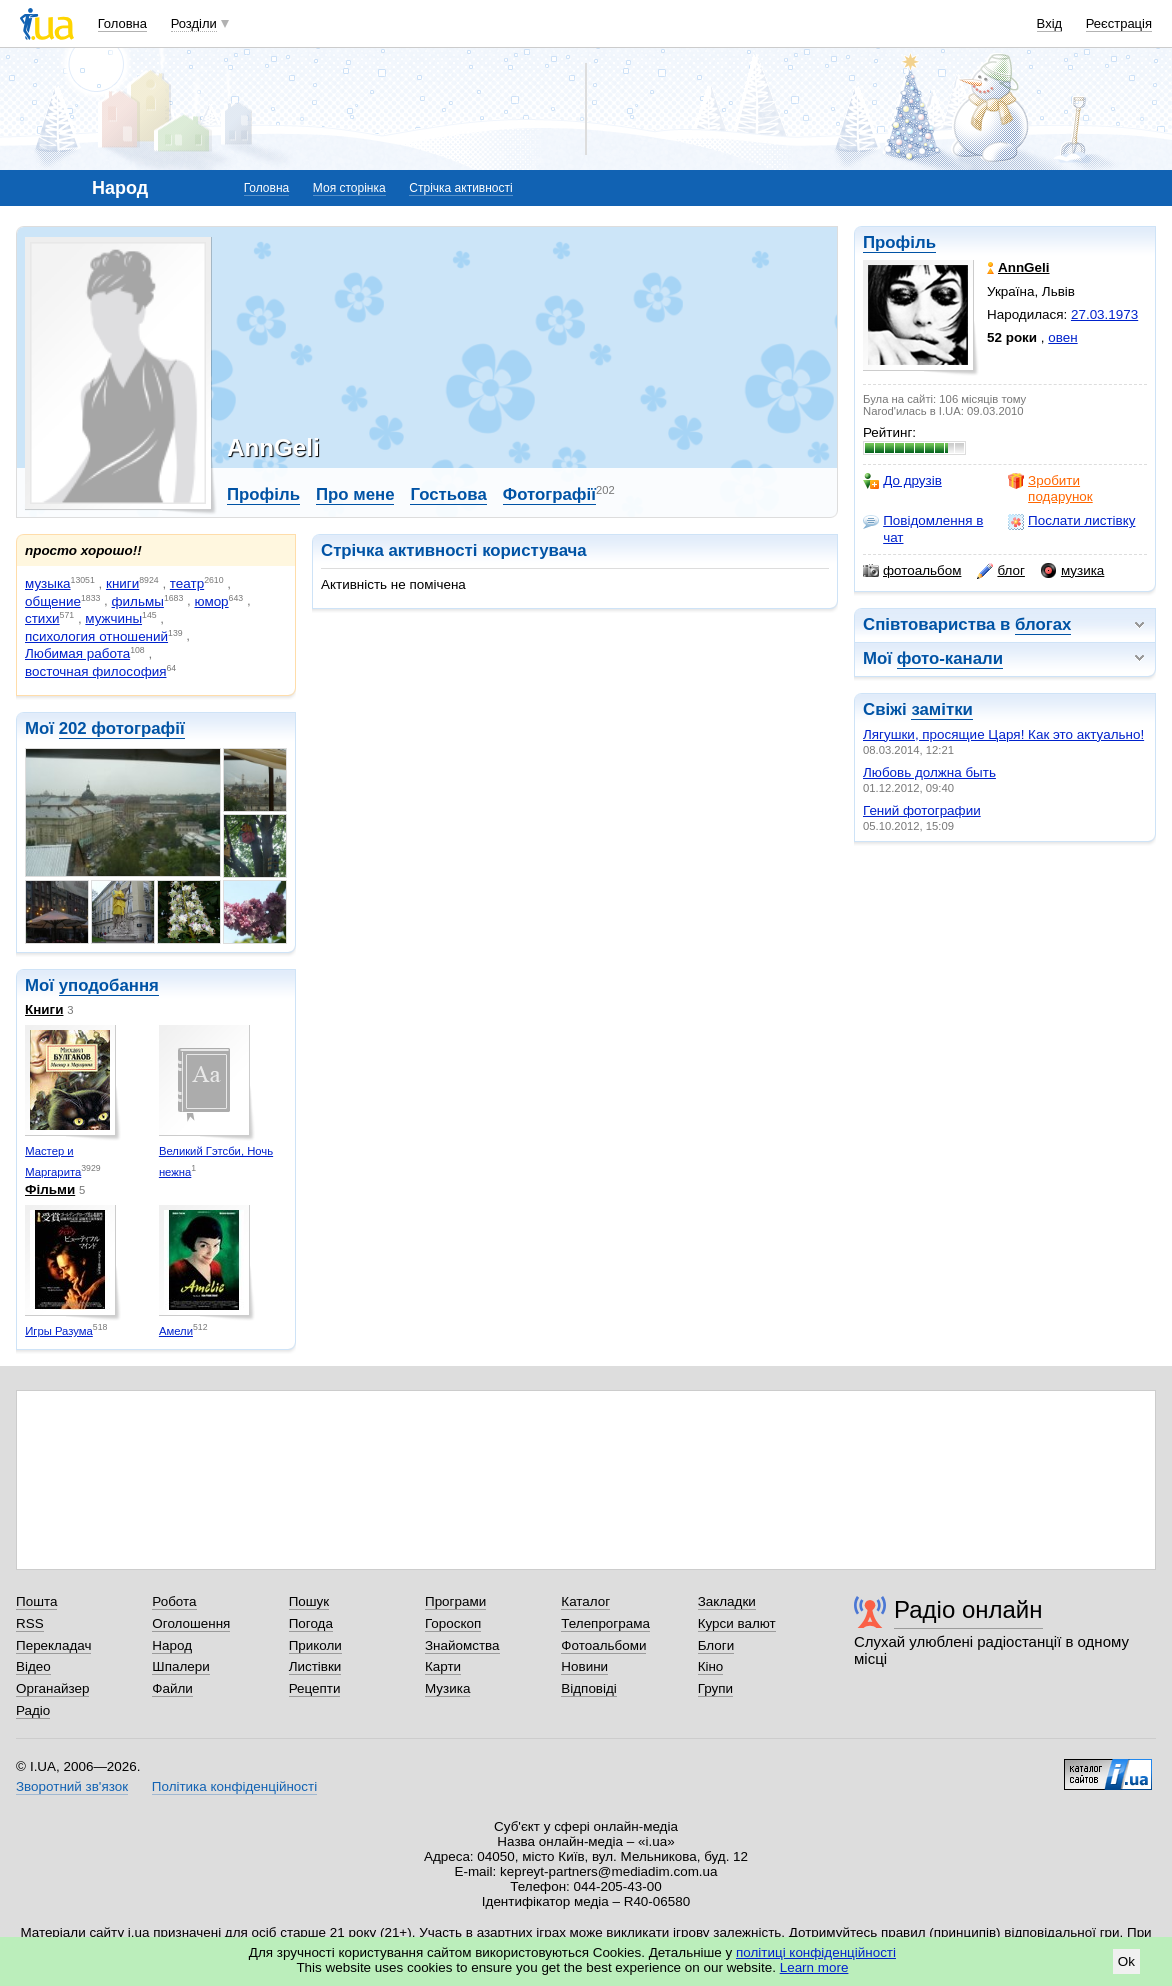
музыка (48, 583)
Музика (447, 1688)
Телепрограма (605, 1623)
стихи (42, 618)
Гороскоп (453, 1623)
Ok (1126, 1961)
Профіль (899, 242)
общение (53, 601)
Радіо (33, 1710)
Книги (44, 1009)
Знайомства (462, 1645)
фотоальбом (912, 571)
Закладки (727, 1601)
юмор (211, 601)
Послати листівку (1071, 521)
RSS (30, 1623)
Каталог (585, 1601)
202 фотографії (122, 728)
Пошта (36, 1601)
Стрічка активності (460, 188)
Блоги (716, 1645)
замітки (942, 709)
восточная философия (95, 671)
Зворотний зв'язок (72, 1786)
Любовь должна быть (929, 772)
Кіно (711, 1666)
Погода (311, 1623)
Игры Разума (59, 1331)
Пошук (309, 1601)
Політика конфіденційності (234, 1786)
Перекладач (53, 1645)
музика (1072, 571)
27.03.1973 (1104, 314)
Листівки (315, 1666)
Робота (174, 1601)
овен (1062, 337)
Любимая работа (77, 653)
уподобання (109, 985)
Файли (172, 1688)
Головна (122, 23)
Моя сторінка (349, 188)
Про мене (355, 494)
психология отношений (96, 636)
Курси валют (737, 1623)
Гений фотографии (922, 810)
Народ (172, 1645)
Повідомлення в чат (923, 528)
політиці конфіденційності (816, 1952)
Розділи (194, 23)
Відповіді (589, 1688)
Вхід (1050, 23)
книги (122, 583)
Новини (584, 1666)
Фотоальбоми (603, 1645)
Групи (715, 1688)
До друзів (902, 481)
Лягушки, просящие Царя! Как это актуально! (1003, 734)
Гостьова (448, 494)
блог (1000, 571)
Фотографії (549, 494)
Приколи (315, 1645)
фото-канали (950, 658)
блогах (1043, 624)
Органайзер (52, 1688)
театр (187, 583)
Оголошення (191, 1623)
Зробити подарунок (1050, 488)
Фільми (50, 1189)
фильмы (138, 601)
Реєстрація (1119, 23)
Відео (33, 1666)
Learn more (814, 1967)
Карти (443, 1666)
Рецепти (315, 1688)
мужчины (113, 618)
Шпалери (180, 1666)
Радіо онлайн (968, 1609)
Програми (455, 1601)
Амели (176, 1331)
